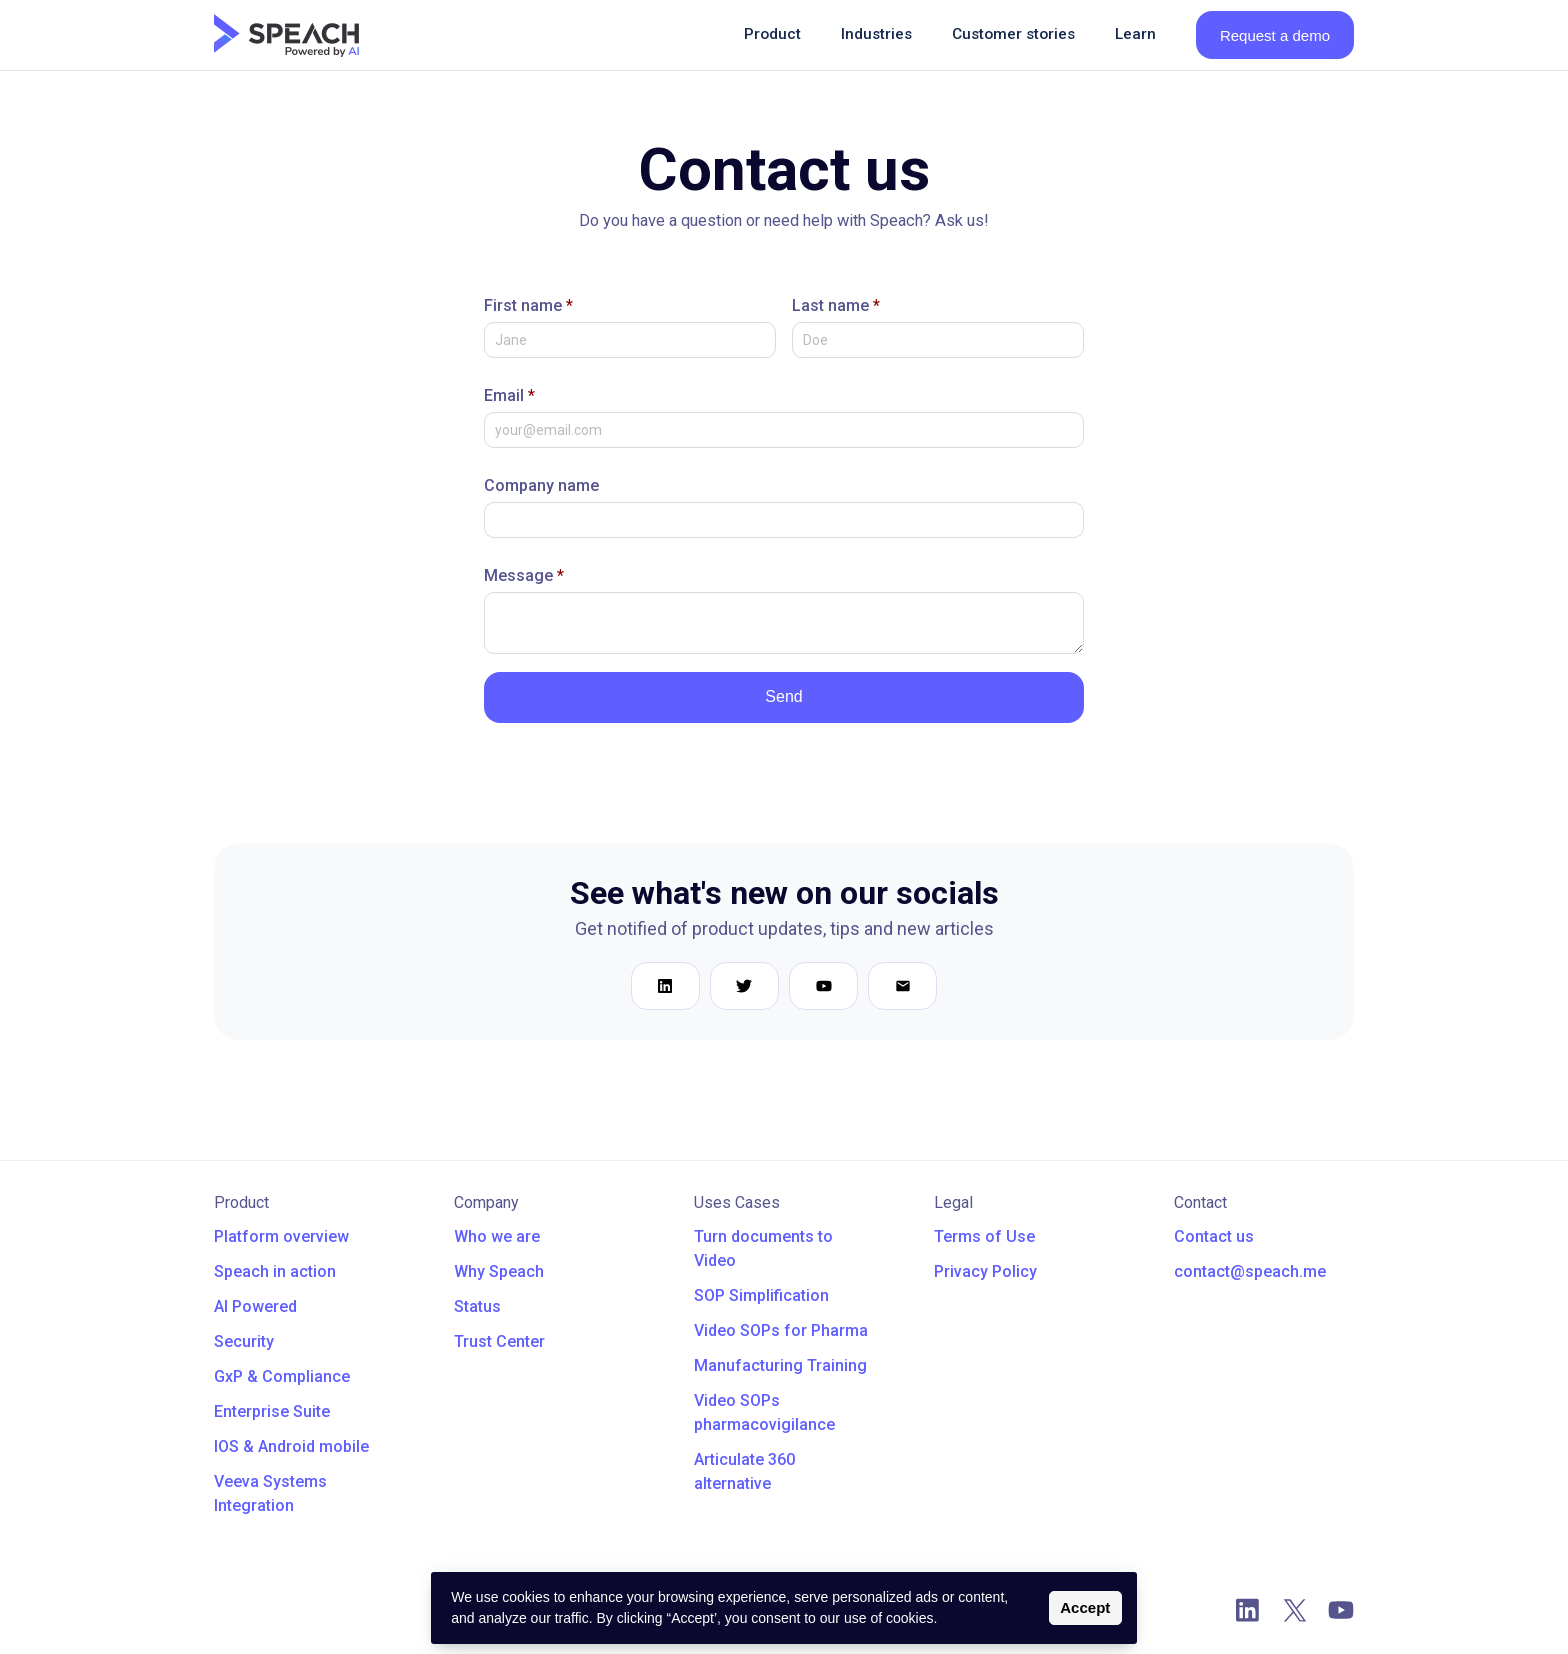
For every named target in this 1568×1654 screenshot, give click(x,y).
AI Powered (255, 1306)
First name (528, 305)
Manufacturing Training (780, 1365)
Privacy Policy (985, 1271)
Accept (1085, 1607)
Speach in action (275, 1271)
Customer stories (1013, 34)
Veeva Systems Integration (270, 1493)
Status (477, 1306)
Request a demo (1275, 35)
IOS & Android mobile (291, 1446)
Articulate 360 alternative (744, 1471)
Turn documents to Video (763, 1248)
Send (783, 696)
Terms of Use (984, 1236)
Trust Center (499, 1341)
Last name (836, 305)
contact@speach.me (1250, 1271)
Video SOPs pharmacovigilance (764, 1412)
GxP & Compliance (282, 1376)
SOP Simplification (761, 1295)
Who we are (497, 1236)
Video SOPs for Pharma (781, 1330)
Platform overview (281, 1236)
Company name (541, 485)
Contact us (1214, 1236)
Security (244, 1341)
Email (509, 395)
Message (524, 575)
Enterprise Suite (272, 1411)
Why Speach (499, 1271)
